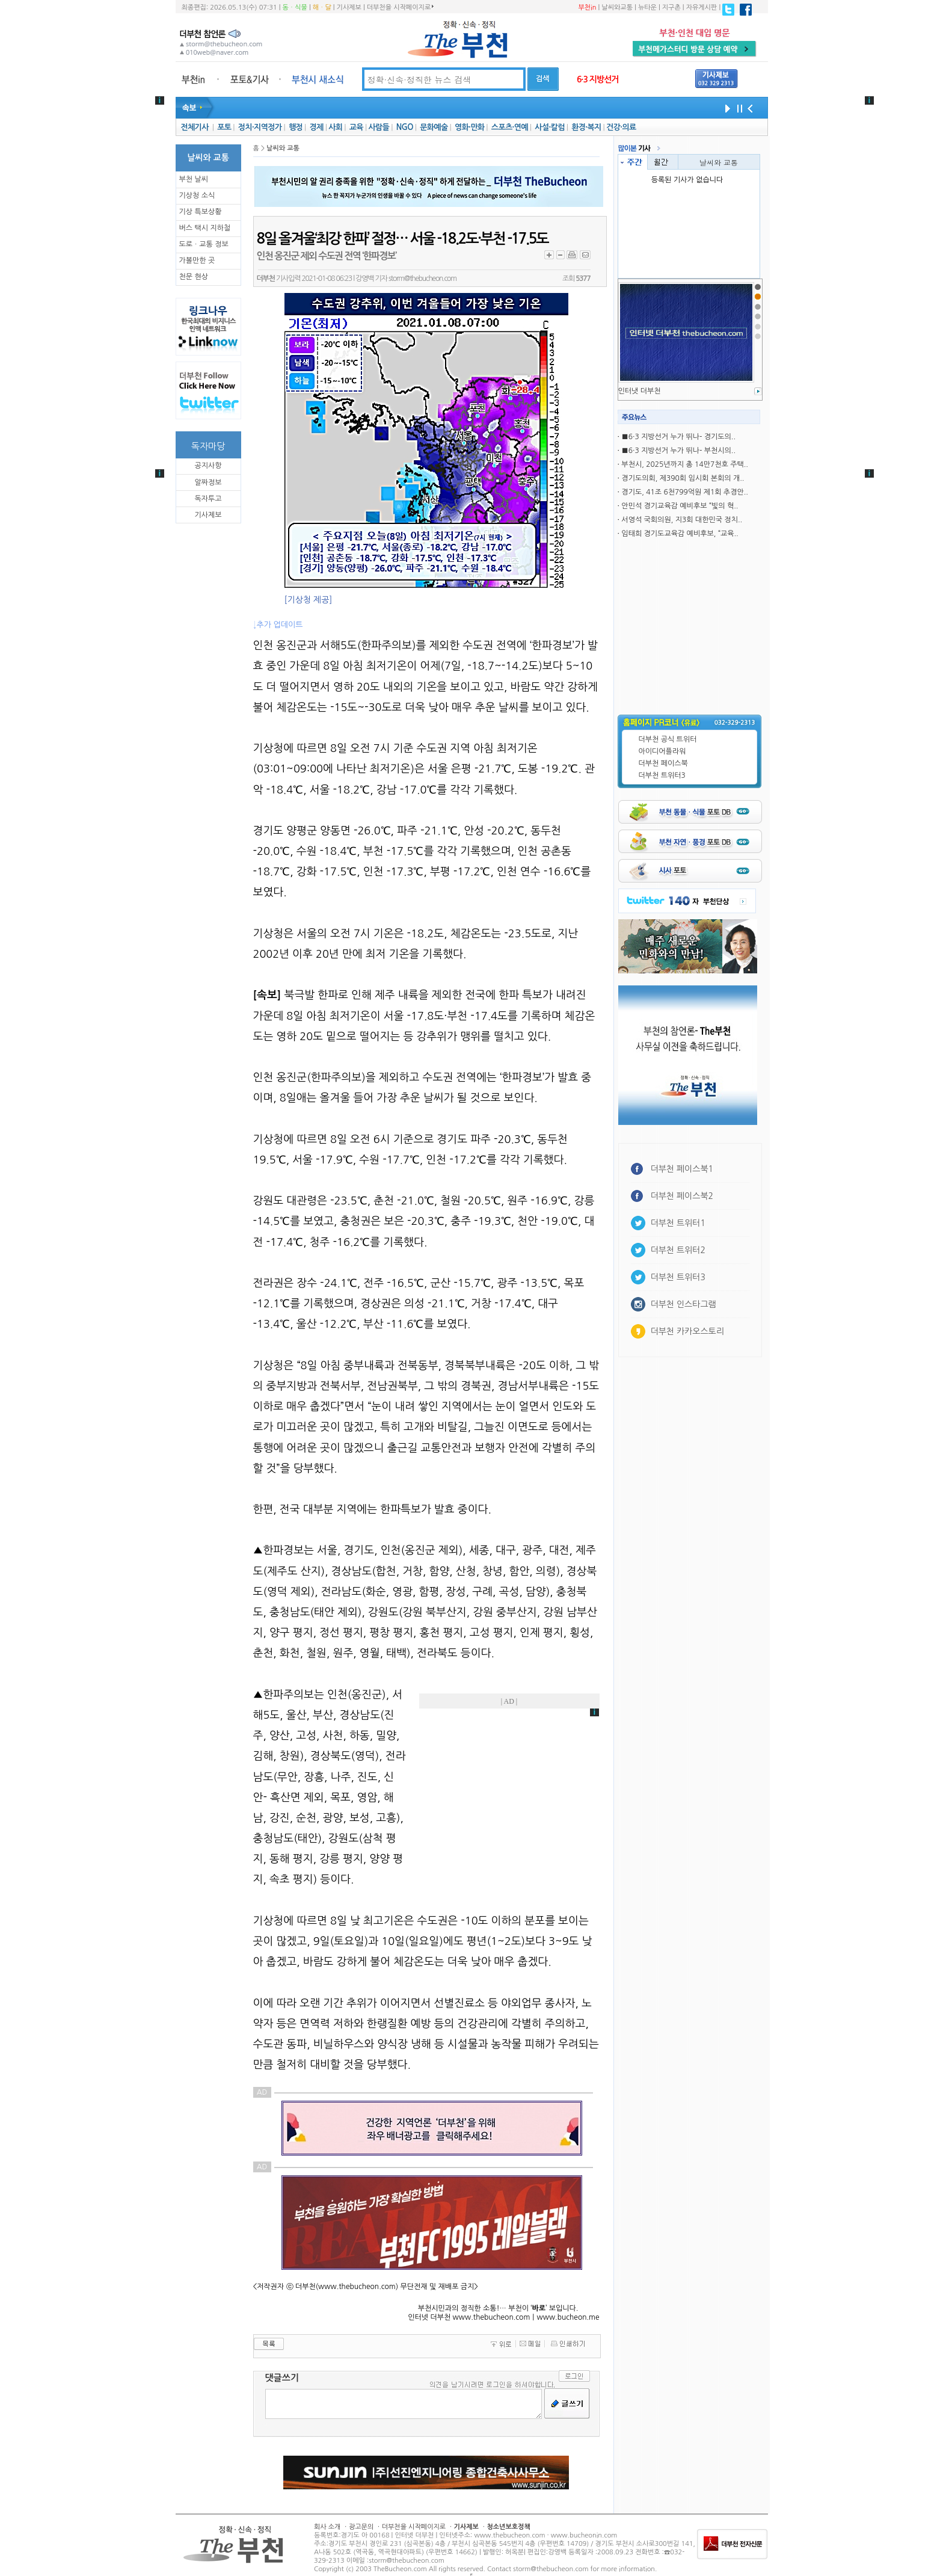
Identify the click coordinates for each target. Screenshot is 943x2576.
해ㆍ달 (322, 7)
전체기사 (194, 127)
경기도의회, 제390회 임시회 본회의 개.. (682, 478)
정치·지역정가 (260, 127)
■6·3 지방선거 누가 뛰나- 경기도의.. (678, 436)
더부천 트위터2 (678, 1250)
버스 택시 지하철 (205, 228)
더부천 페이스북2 (682, 1196)
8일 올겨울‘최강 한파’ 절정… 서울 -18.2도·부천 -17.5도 (402, 239)
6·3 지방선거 (598, 79)
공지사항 (207, 465)
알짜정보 (207, 482)
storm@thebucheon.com (422, 278)
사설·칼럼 (549, 127)
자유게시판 (701, 7)
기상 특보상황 (200, 211)
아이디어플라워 (662, 751)
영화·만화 (469, 127)
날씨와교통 (617, 7)
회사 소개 (327, 2527)
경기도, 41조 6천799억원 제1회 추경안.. (684, 492)
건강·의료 (621, 127)
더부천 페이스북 (663, 763)
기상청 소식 (197, 195)
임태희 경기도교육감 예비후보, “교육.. (679, 533)
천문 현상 (193, 276)
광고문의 (361, 2527)
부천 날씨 (193, 179)
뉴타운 (647, 7)
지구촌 (671, 7)
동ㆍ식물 (295, 7)
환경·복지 (586, 127)
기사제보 (349, 7)
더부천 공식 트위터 (668, 739)
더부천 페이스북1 (682, 1169)
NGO (404, 127)
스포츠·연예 (509, 127)
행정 (296, 127)
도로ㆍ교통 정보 (204, 244)
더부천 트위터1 (678, 1223)
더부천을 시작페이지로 (400, 7)
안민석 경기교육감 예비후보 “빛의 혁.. (679, 506)
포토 (224, 127)
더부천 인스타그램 (683, 1304)
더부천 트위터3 (662, 775)
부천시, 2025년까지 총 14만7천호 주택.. (684, 464)
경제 (317, 127)
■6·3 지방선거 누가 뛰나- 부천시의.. (678, 450)
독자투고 (207, 498)
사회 (335, 127)
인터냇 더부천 (639, 391)
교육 (356, 127)
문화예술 (433, 127)
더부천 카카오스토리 (687, 1331)
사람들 (378, 127)
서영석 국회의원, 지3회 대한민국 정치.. (681, 519)
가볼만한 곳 (197, 260)
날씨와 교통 (718, 162)
